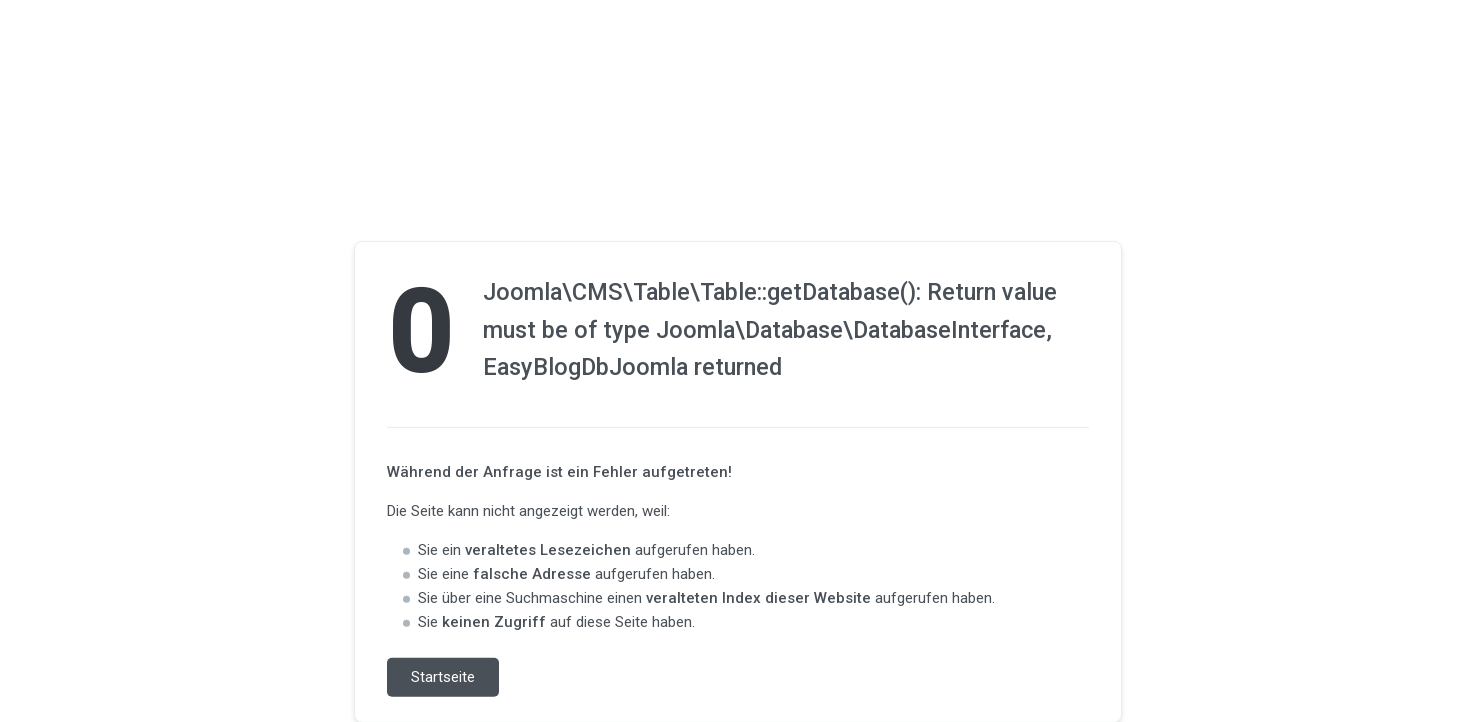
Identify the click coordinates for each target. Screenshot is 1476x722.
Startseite (443, 677)
